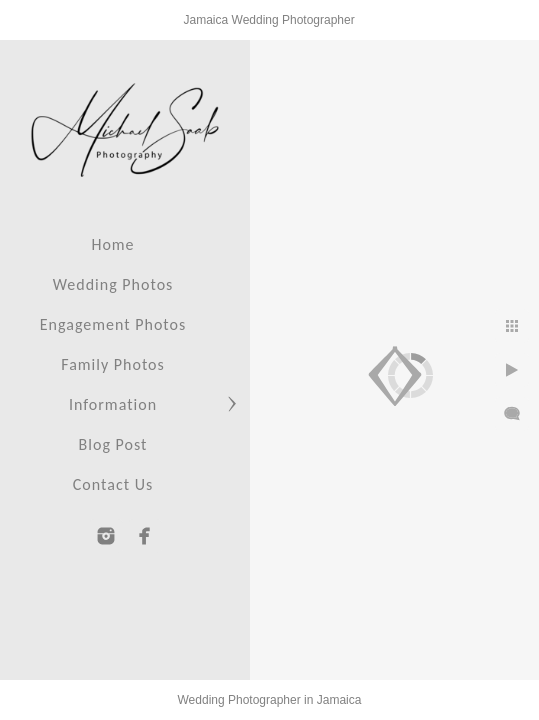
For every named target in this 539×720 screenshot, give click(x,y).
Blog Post (113, 444)
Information (113, 404)
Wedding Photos (113, 284)
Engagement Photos (113, 324)
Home (112, 244)
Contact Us (113, 484)
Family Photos (113, 364)
